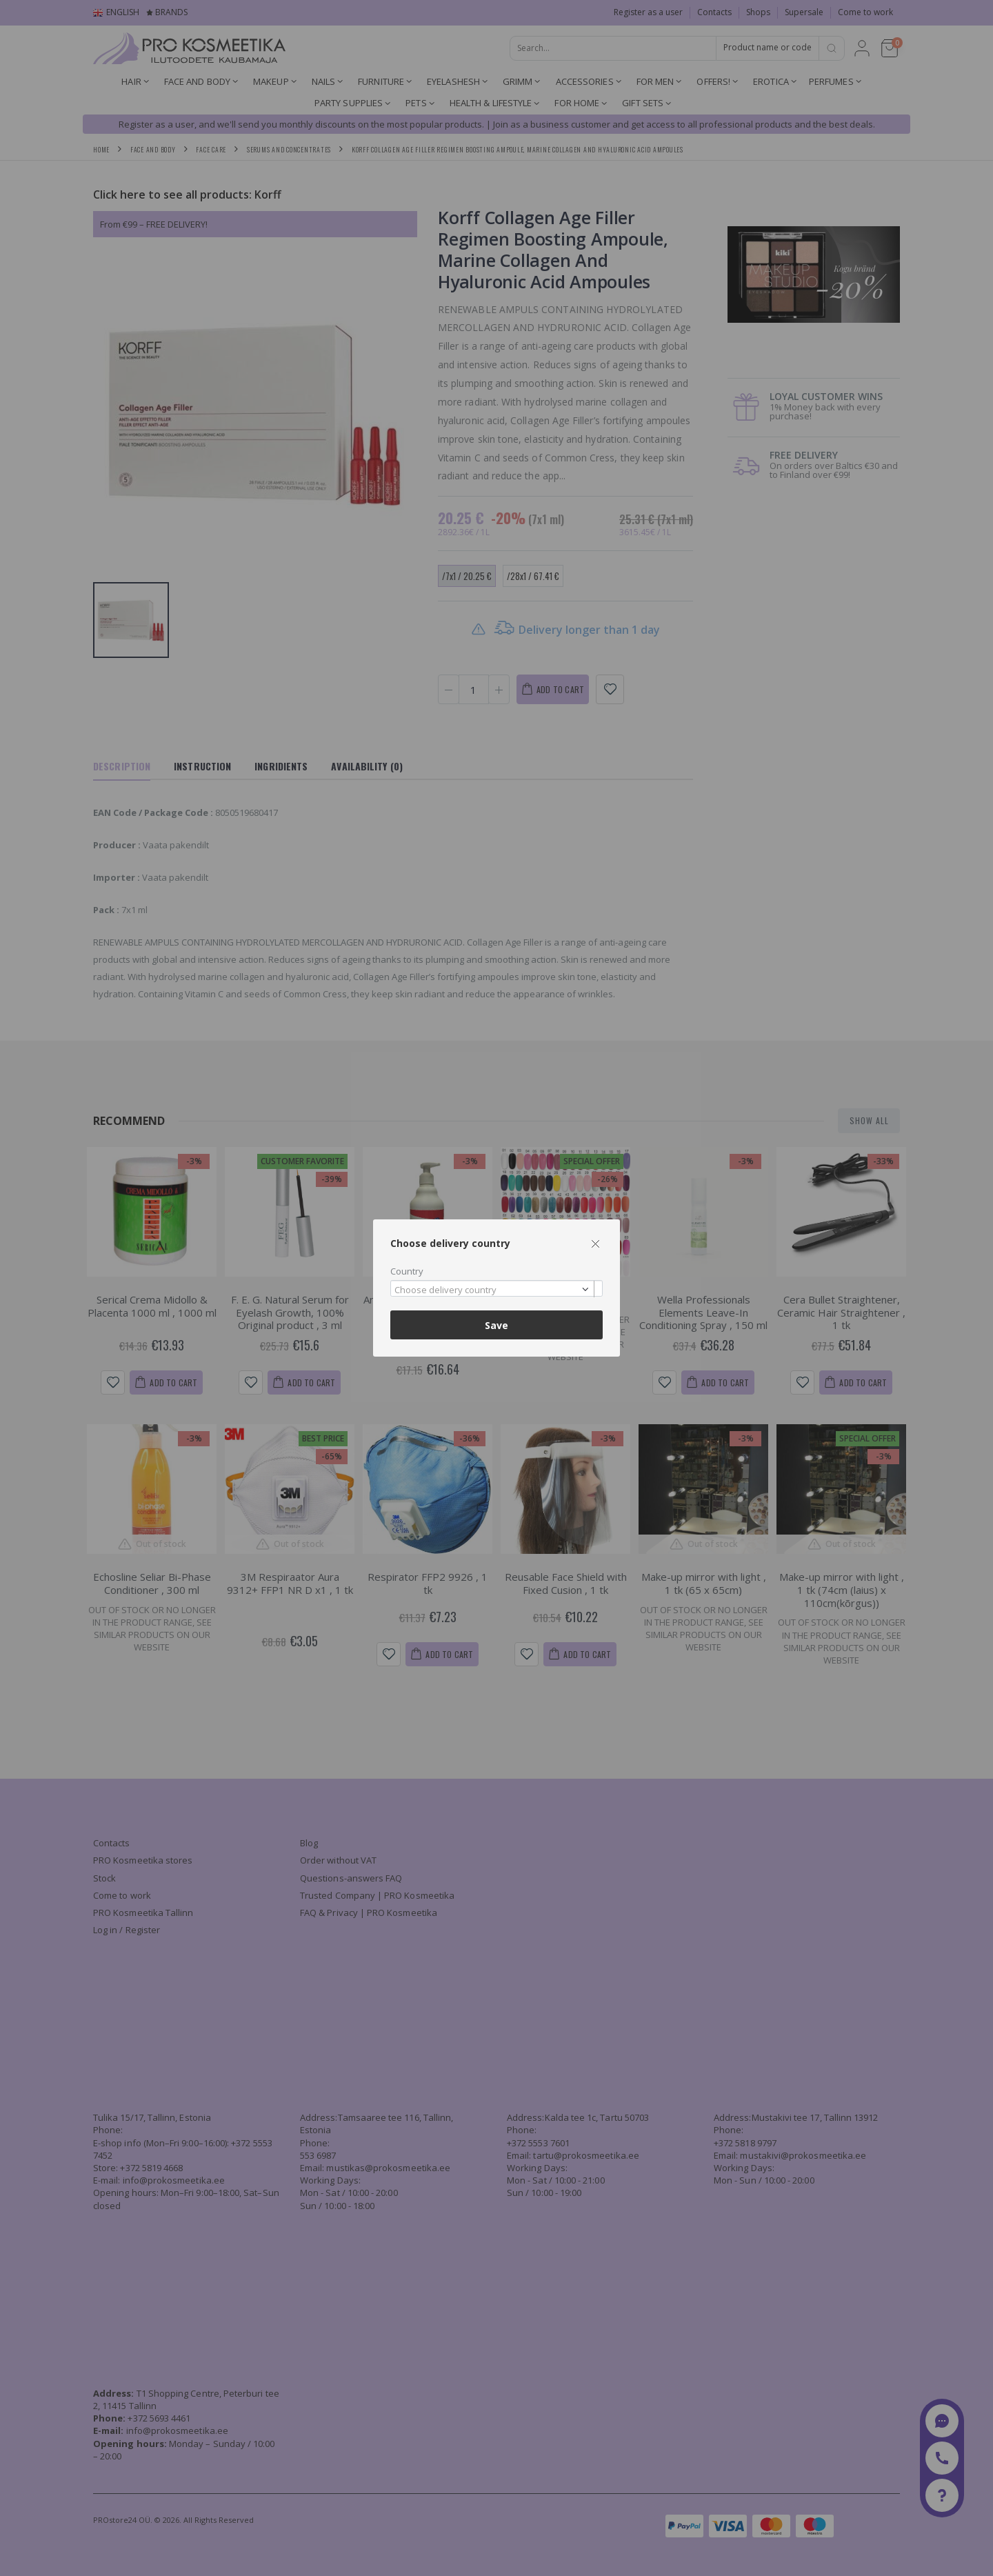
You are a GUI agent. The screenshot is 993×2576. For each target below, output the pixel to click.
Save (496, 1325)
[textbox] (493, 1290)
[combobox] (496, 1288)
